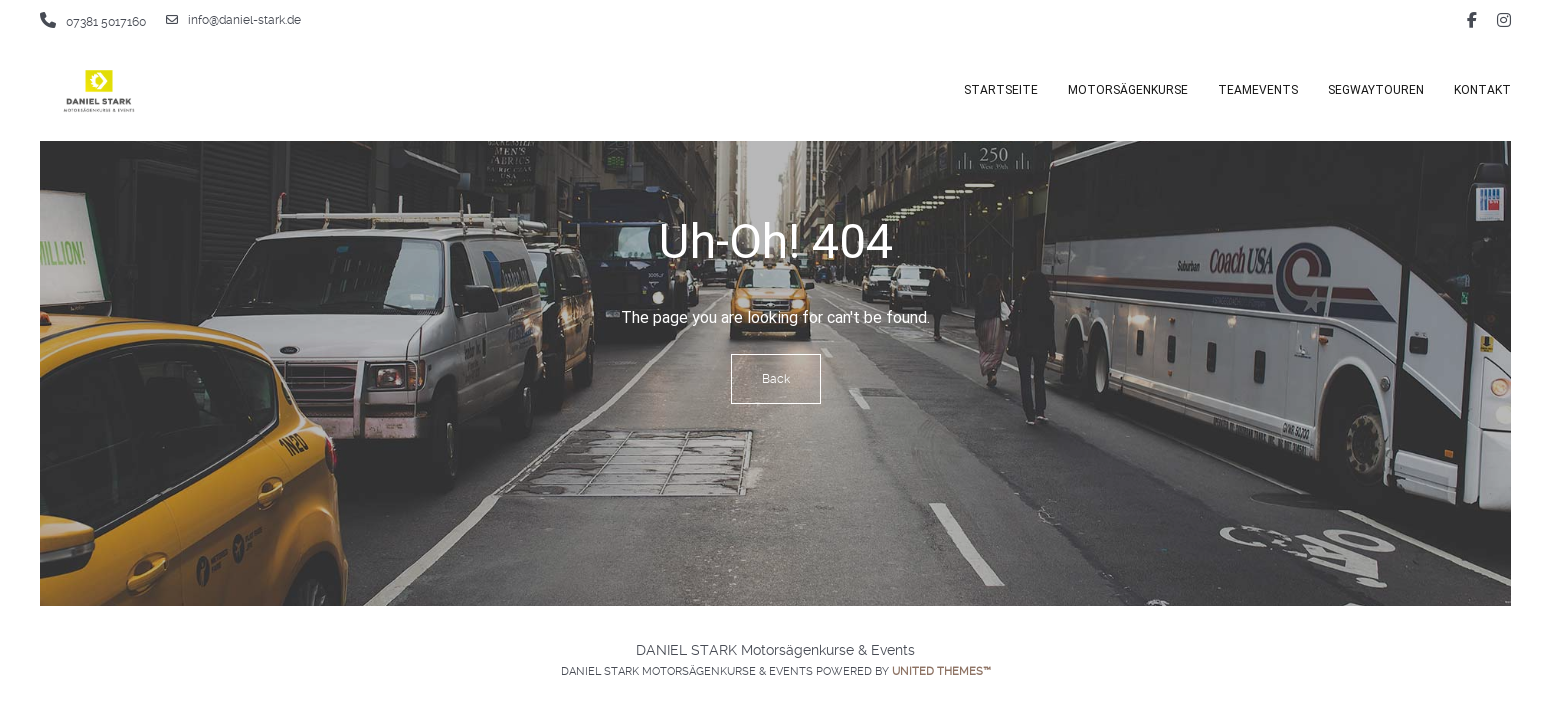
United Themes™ (941, 671)
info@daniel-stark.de (233, 20)
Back (776, 379)
